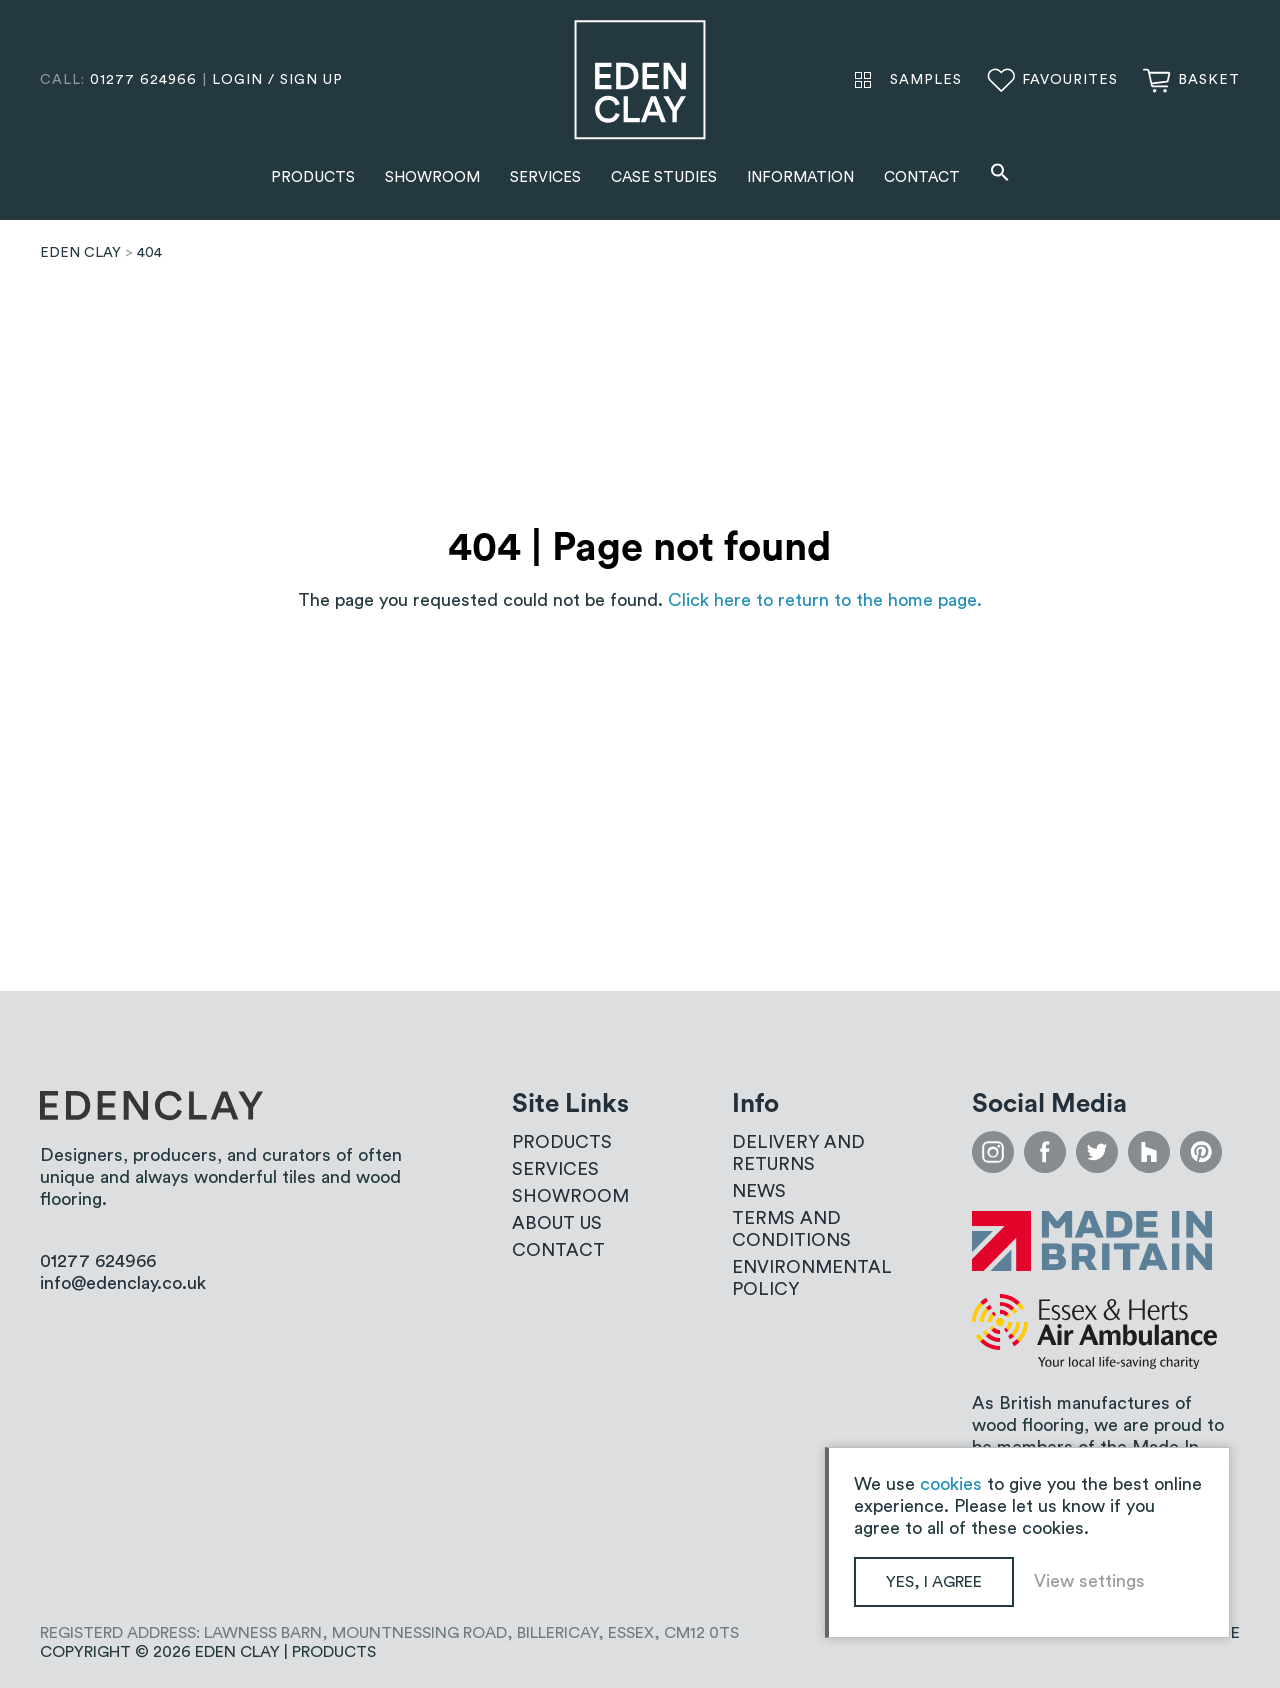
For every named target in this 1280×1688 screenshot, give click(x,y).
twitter (1097, 1152)
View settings (1089, 1581)
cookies (951, 1484)
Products (313, 177)
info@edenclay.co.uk (123, 1283)
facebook (1045, 1152)
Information (800, 177)
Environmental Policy (812, 1278)
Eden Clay (640, 80)
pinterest (1201, 1152)
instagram (993, 1152)
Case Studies (664, 177)
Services (545, 177)
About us (557, 1223)
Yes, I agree (934, 1582)
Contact (922, 177)
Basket (1209, 80)
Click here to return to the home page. (825, 600)
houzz (1149, 1152)
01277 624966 (143, 80)
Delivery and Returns (798, 1153)
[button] (1000, 175)
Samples (926, 80)
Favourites (1070, 80)
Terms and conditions (791, 1229)
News (759, 1191)
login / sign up (277, 80)
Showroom (432, 177)
